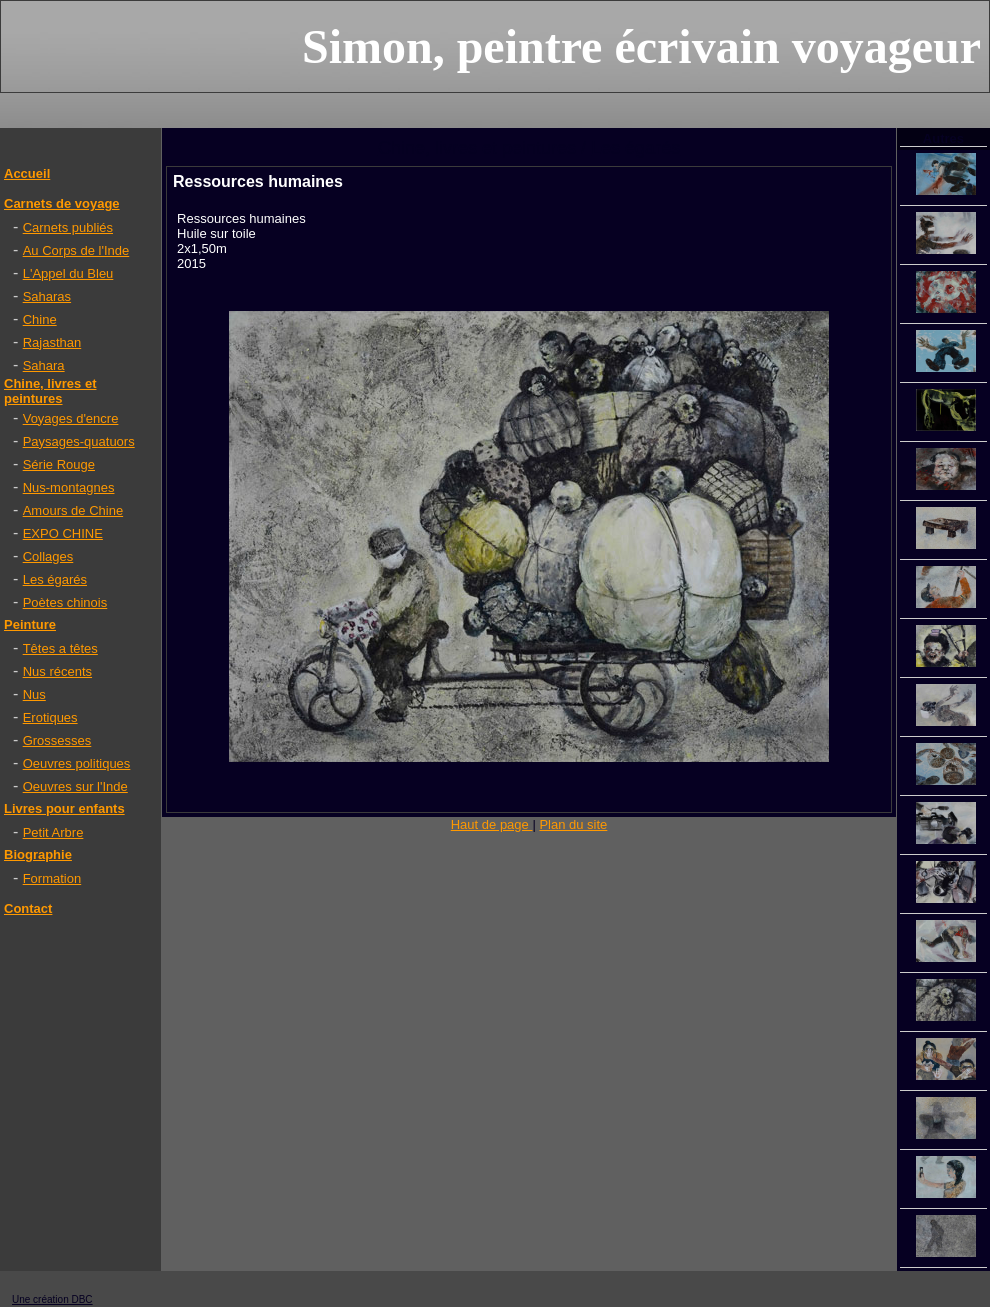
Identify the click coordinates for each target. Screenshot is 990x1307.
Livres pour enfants (64, 808)
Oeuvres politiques (77, 763)
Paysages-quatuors (79, 441)
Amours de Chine (73, 510)
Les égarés (55, 579)
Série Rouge (59, 464)
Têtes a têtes (60, 648)
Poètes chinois (65, 602)
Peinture (30, 624)
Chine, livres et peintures (50, 391)
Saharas (47, 296)
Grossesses (57, 740)
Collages (48, 556)
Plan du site (573, 824)
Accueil (27, 173)
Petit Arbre (53, 832)
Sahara (44, 365)
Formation (52, 878)
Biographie (38, 854)
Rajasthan (52, 342)
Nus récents (57, 671)
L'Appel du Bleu (68, 273)
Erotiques (50, 717)
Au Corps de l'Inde (76, 250)
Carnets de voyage (62, 203)
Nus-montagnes (69, 487)
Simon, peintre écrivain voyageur (641, 46)
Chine (40, 319)
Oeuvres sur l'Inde (75, 786)
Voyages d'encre (71, 418)
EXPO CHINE (63, 533)
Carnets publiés (68, 227)
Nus (34, 694)
